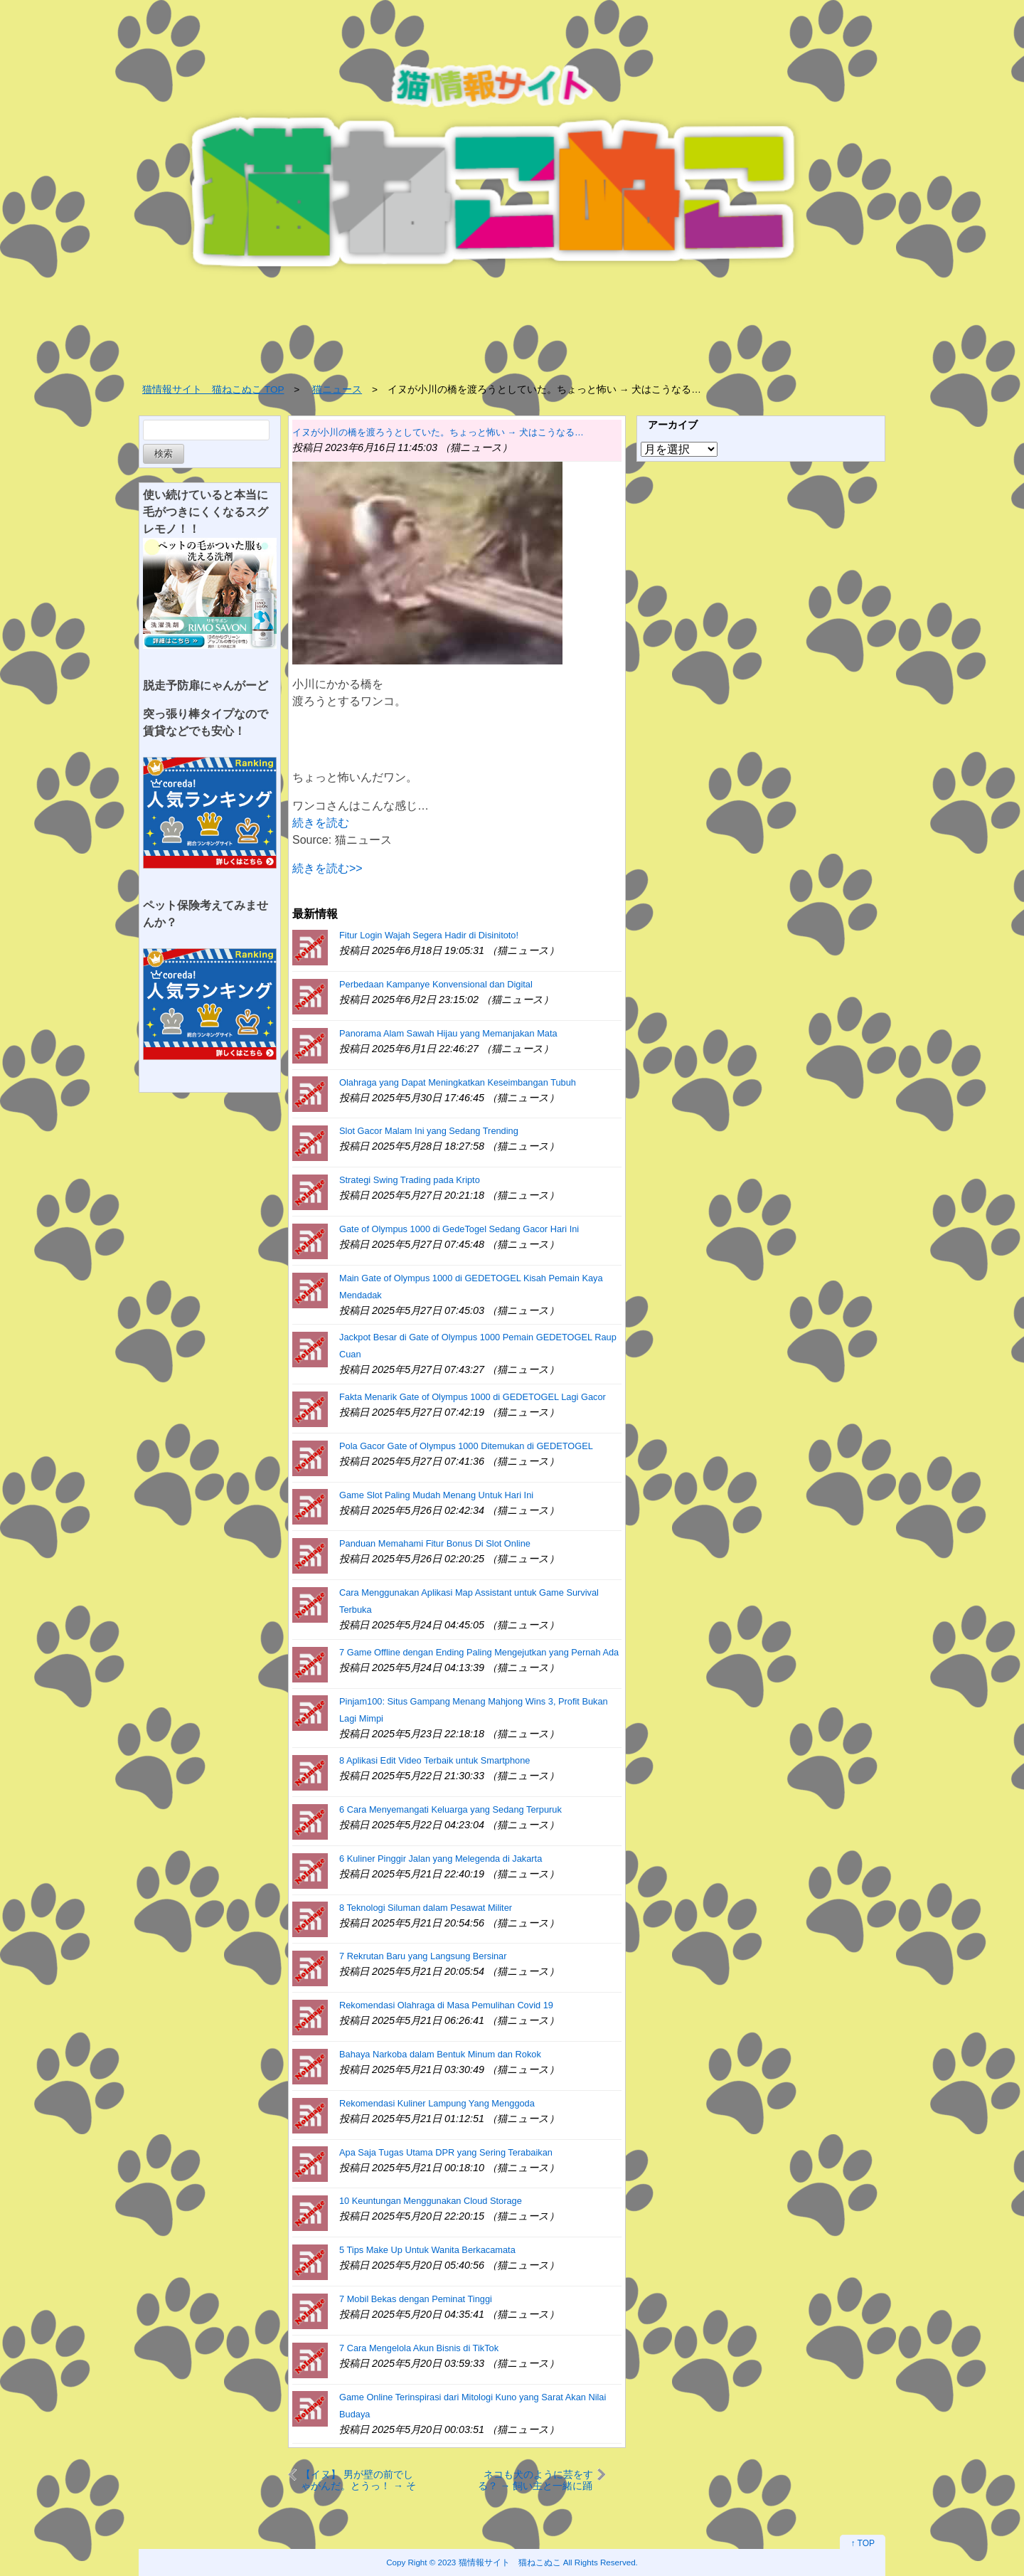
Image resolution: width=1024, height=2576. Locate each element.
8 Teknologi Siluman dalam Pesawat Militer (425, 1907)
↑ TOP (862, 2543)
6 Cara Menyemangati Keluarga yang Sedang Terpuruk (450, 1809)
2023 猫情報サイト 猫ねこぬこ (499, 2562)
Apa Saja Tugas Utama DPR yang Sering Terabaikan (446, 2152)
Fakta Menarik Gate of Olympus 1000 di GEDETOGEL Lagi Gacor (472, 1397)
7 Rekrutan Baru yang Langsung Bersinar (422, 1956)
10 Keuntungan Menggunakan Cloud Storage (430, 2200)
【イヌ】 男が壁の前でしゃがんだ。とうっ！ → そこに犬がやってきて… (358, 2480)
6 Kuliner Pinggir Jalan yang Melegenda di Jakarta (440, 1858)
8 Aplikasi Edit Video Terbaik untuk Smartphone (434, 1760)
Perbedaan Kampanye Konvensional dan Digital (436, 984)
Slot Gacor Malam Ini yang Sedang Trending (428, 1130)
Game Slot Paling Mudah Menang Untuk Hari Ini (436, 1495)
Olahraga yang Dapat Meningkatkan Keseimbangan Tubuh (457, 1082)
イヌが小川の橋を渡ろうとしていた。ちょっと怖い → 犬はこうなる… (438, 432)
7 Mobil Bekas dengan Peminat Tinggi (415, 2299)
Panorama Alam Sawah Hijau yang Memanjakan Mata (448, 1033)
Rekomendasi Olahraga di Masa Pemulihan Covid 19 (446, 2005)
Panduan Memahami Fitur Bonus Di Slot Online (434, 1543)
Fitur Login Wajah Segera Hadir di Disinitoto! (428, 935)
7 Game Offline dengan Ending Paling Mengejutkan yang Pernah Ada (479, 1652)
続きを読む (320, 823)
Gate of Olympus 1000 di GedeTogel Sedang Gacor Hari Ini (459, 1229)
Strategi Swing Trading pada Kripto (409, 1180)
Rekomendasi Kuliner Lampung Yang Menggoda (437, 2103)
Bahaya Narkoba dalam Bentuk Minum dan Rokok (440, 2054)
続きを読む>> (327, 868)
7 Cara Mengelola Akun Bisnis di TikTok (418, 2348)
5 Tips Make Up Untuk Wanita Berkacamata (427, 2249)
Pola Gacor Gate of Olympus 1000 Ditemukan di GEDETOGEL (466, 1446)
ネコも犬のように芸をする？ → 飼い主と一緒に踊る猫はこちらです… (535, 2480)
